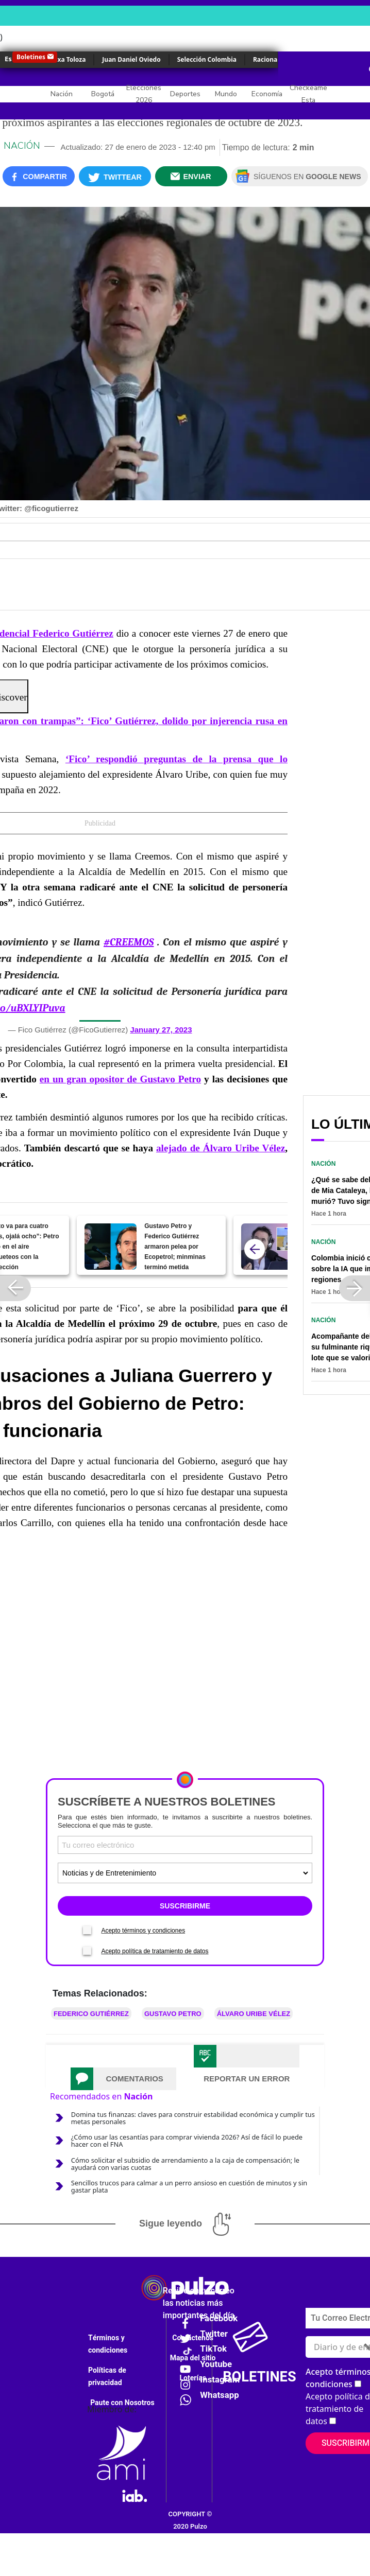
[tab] (123, 2078)
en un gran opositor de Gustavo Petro (120, 1079)
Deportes (185, 94)
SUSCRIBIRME (185, 1906)
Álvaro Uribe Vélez (254, 2014)
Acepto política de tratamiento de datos (154, 1951)
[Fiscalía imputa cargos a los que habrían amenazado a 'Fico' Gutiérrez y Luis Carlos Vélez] (267, 1246)
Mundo (226, 94)
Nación (62, 94)
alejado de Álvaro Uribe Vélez (220, 1148)
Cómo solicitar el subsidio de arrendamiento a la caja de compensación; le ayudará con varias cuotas (185, 2164)
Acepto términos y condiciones (143, 1930)
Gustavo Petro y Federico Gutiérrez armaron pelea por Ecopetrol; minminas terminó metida (175, 1246)
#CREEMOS (129, 942)
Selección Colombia (207, 59)
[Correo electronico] (185, 1845)
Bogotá (102, 94)
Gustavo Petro (172, 2014)
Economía (266, 94)
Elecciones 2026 (143, 94)
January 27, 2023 (161, 1029)
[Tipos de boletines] (185, 1873)
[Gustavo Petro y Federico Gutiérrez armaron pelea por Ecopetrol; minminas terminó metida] (111, 1246)
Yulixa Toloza (66, 59)
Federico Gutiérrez (91, 2014)
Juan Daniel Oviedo (131, 59)
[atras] (254, 1249)
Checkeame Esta (308, 94)
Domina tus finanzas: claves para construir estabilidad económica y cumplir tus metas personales (193, 2118)
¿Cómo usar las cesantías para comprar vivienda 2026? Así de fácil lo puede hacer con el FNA (186, 2140)
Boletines (30, 56)
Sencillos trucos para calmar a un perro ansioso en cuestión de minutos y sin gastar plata (189, 2186)
